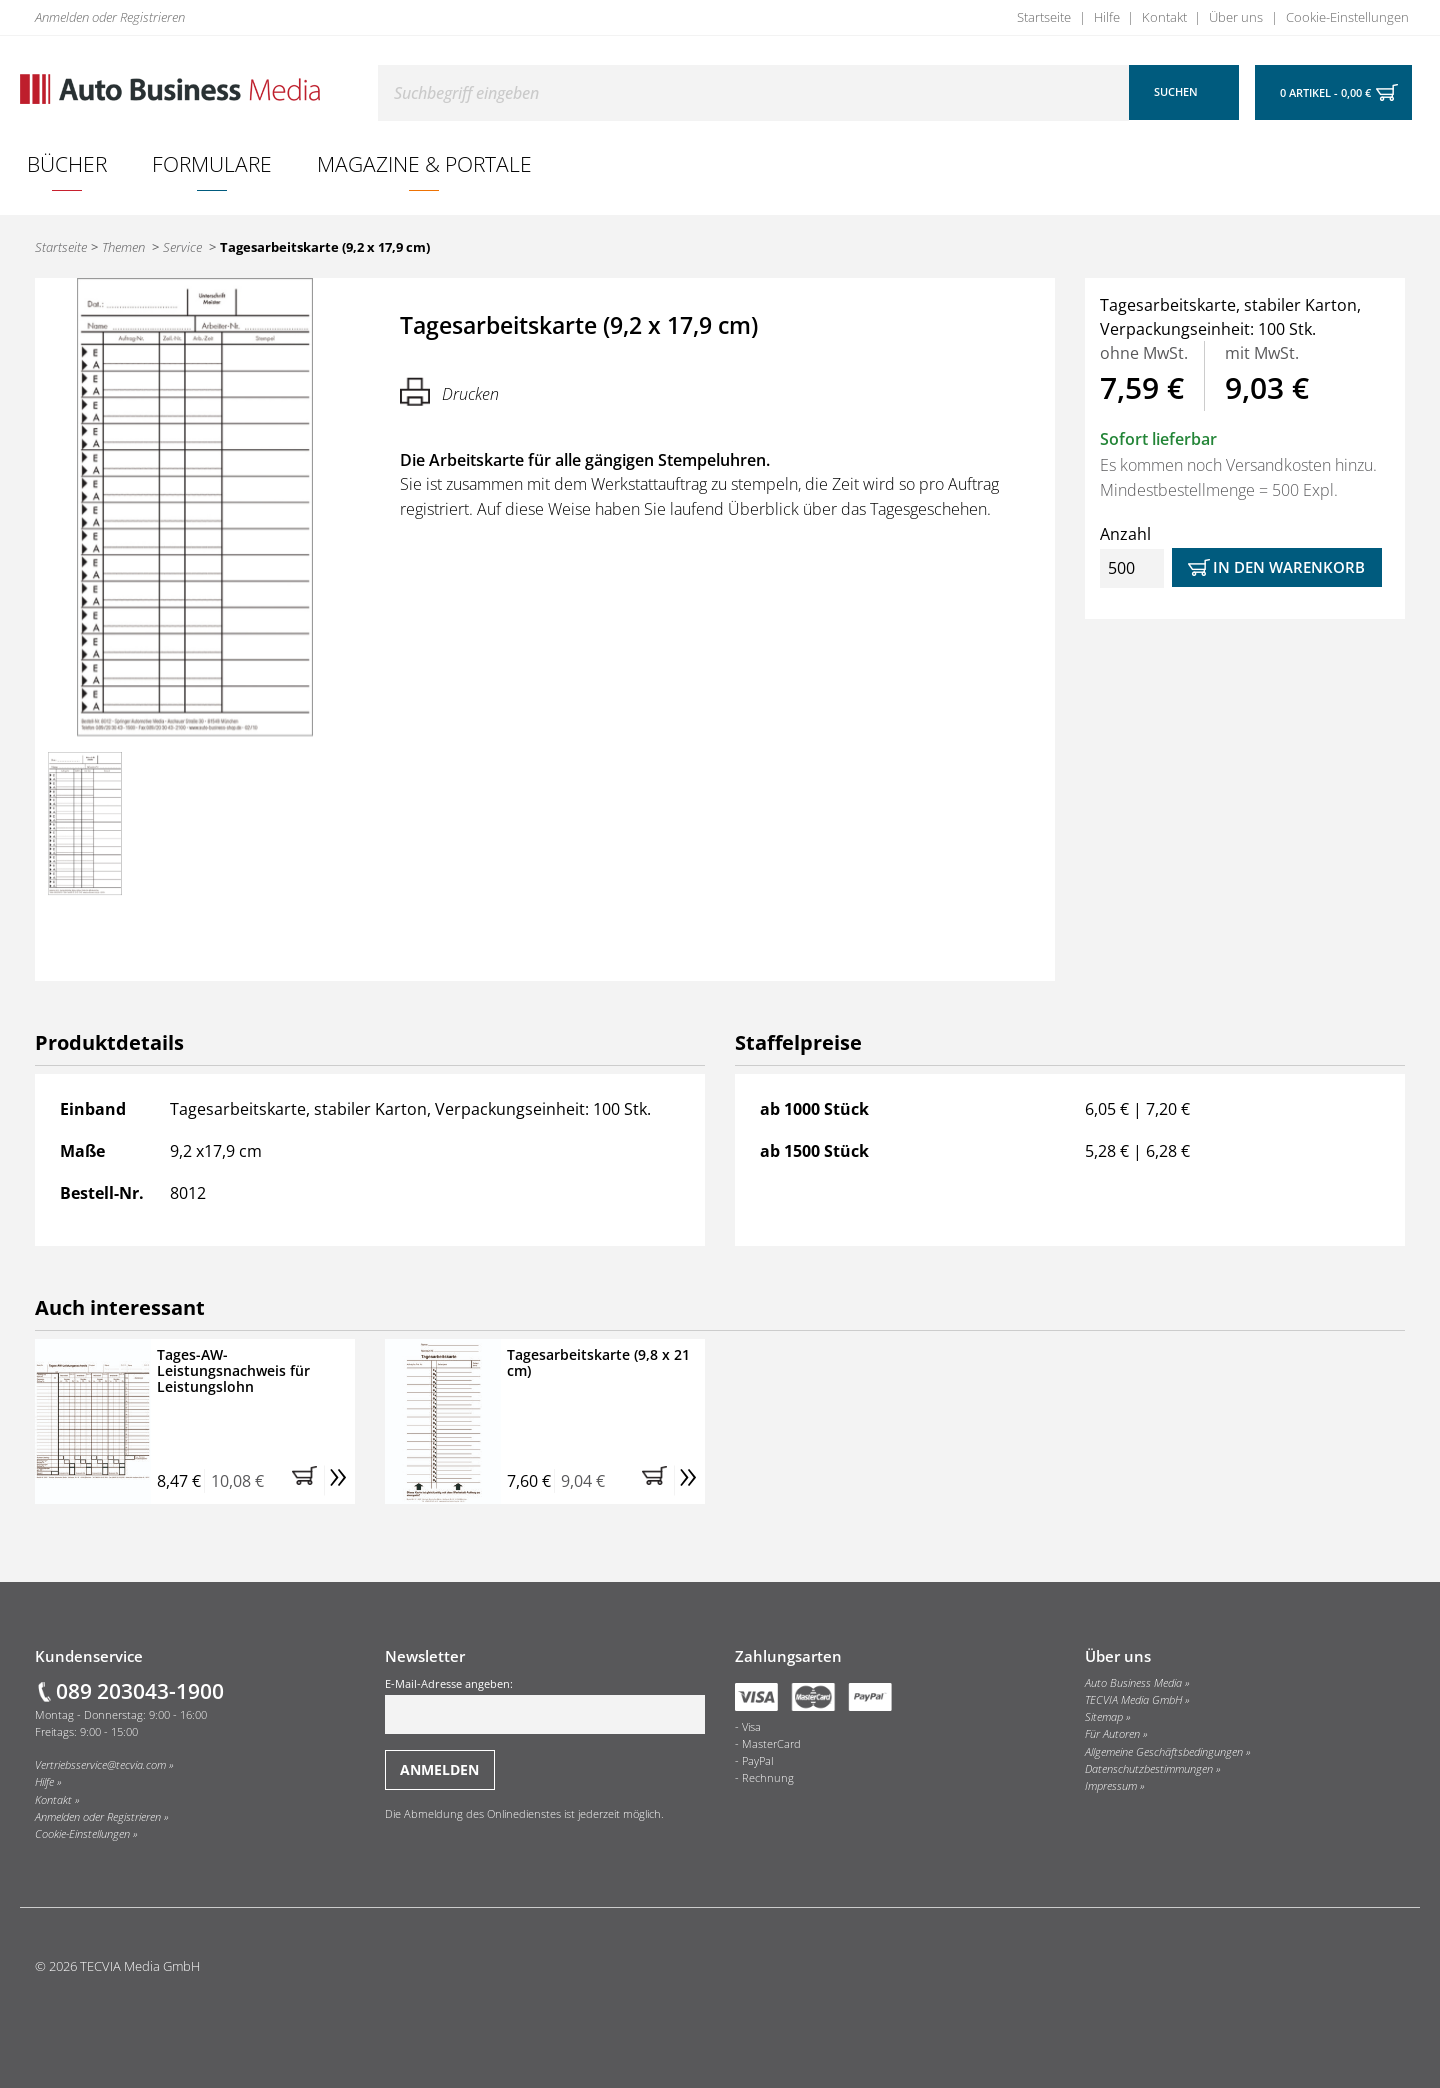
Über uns (1236, 17)
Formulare (212, 163)
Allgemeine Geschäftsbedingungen (1164, 1752)
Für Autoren (1112, 1734)
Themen (123, 247)
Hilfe (1107, 17)
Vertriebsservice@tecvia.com (100, 1765)
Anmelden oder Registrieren (110, 17)
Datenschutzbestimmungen (1149, 1769)
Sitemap (1104, 1717)
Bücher (67, 163)
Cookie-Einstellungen (1347, 17)
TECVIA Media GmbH (1133, 1700)
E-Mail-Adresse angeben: (545, 1705)
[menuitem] (67, 164)
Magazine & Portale (424, 163)
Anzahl (1132, 555)
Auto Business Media (1133, 1683)
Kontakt (1164, 17)
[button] (308, 1481)
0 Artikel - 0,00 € (1325, 93)
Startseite (1044, 17)
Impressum (1111, 1786)
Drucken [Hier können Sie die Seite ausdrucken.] (449, 391)
